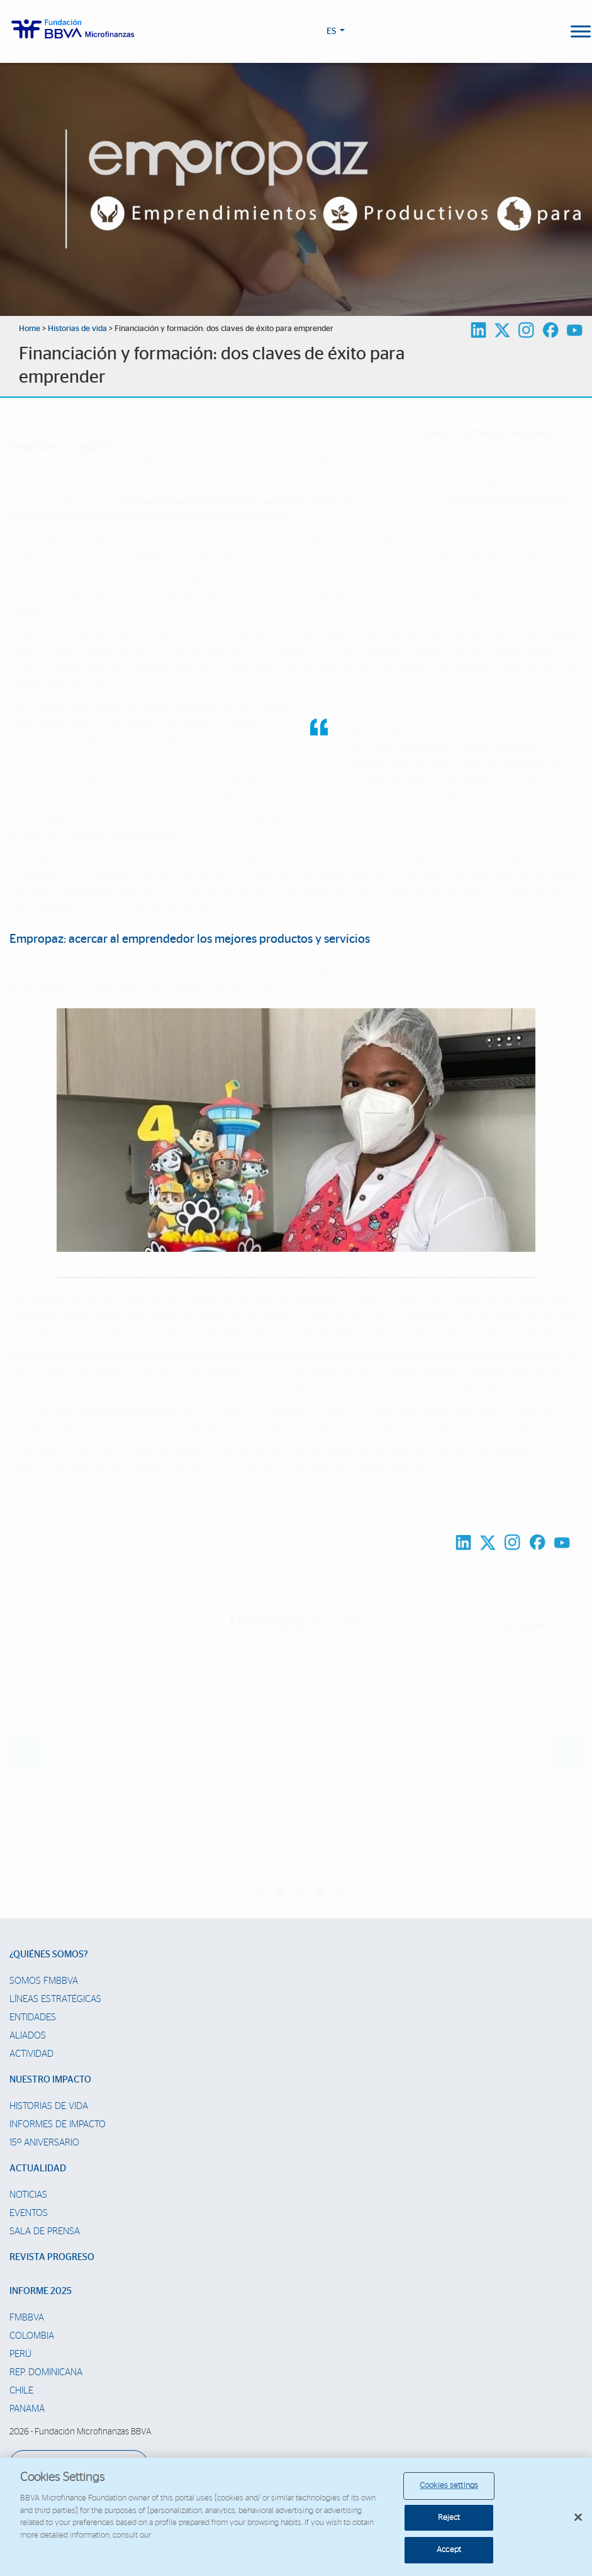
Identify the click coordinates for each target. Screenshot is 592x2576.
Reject (449, 2520)
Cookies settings (449, 2487)
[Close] (578, 2519)
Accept (449, 2552)
